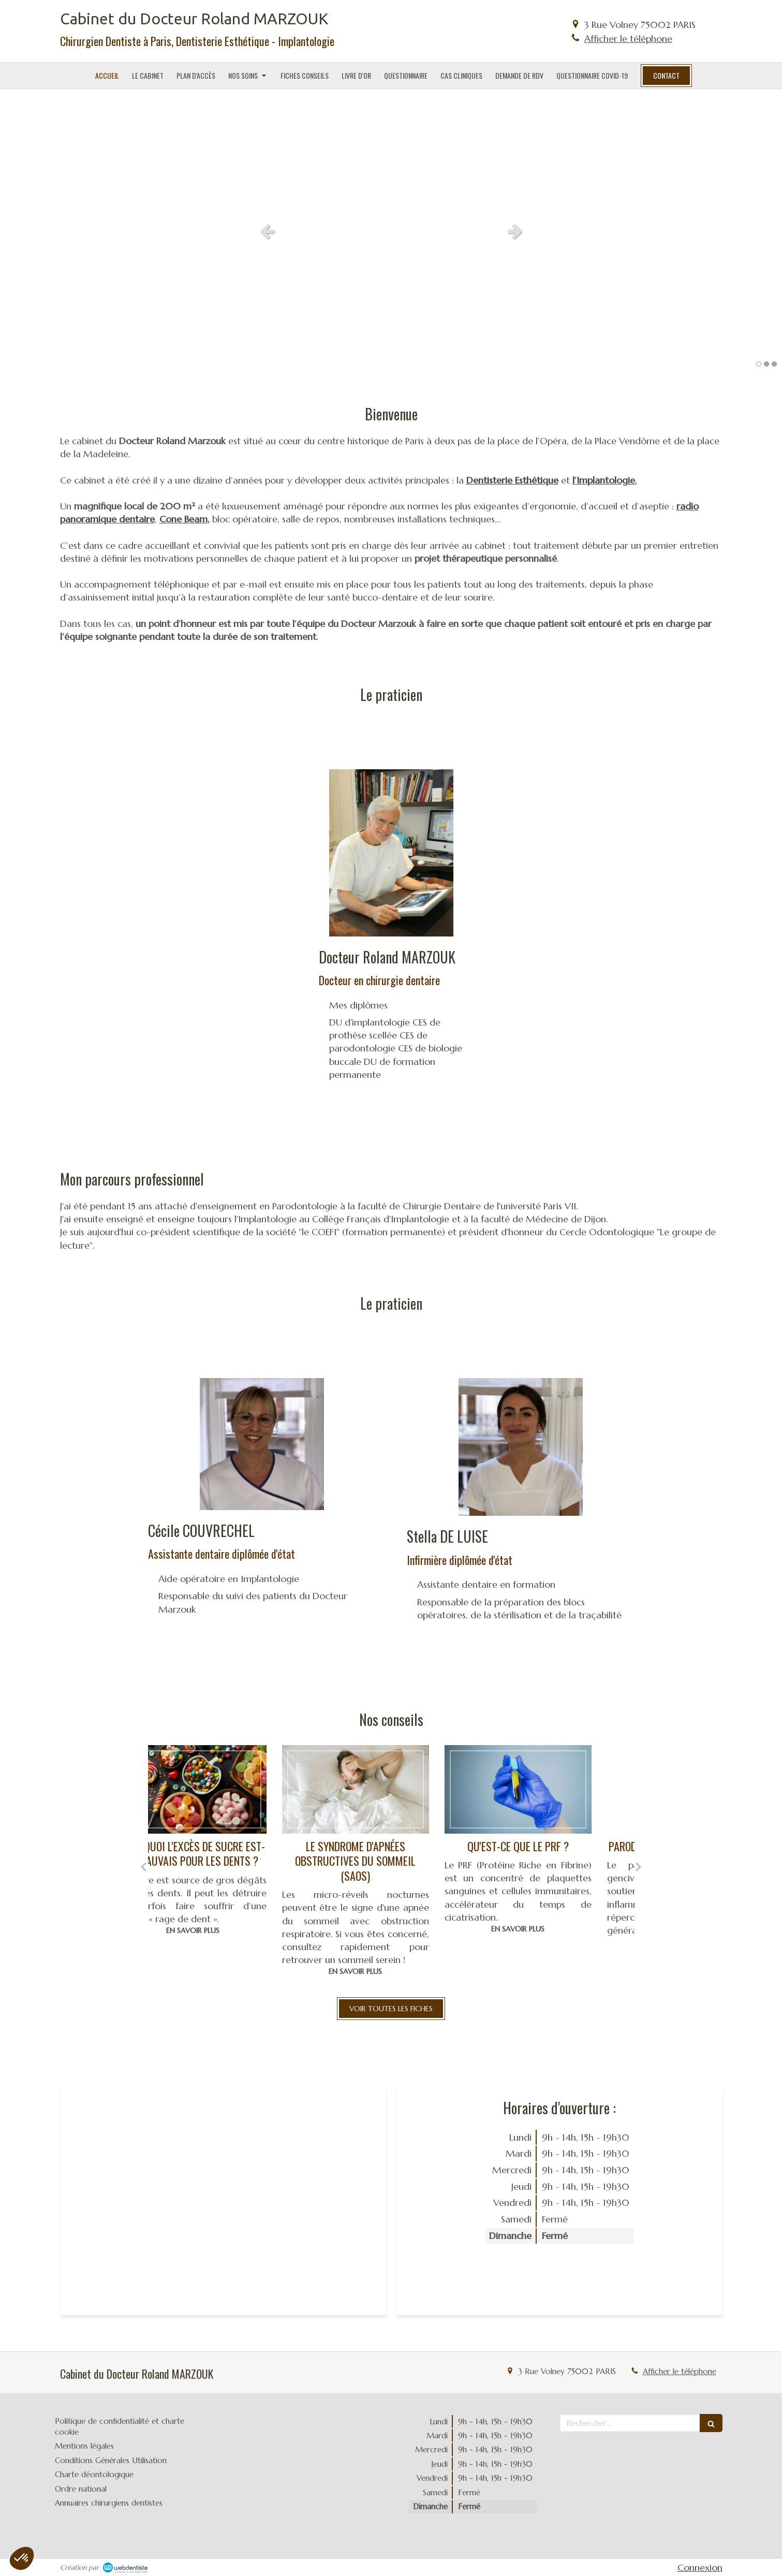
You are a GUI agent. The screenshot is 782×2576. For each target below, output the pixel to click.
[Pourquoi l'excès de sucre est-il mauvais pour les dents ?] (229, 1789)
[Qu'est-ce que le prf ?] (554, 1789)
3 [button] (774, 364)
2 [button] (766, 364)
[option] (391, 231)
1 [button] (758, 364)
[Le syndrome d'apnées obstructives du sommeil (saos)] (391, 1789)
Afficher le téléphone (628, 39)
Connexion (699, 2567)
